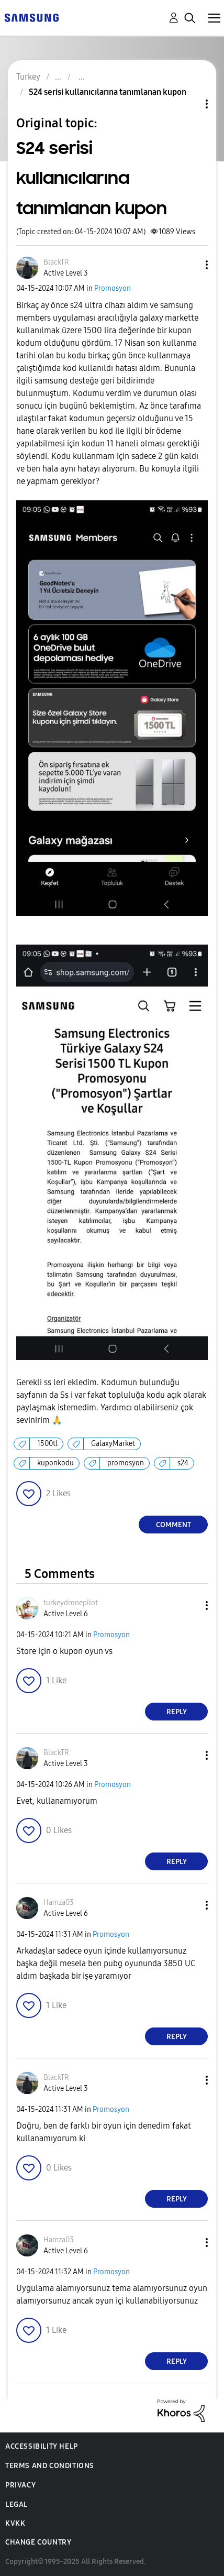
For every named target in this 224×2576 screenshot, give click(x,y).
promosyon (125, 1463)
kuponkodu (55, 1463)
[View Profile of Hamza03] (58, 1902)
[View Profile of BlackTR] (56, 262)
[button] (189, 265)
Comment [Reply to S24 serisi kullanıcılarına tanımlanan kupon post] (173, 1524)
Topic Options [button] (189, 104)
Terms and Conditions (49, 2465)
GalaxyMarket (113, 1443)
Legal (16, 2504)
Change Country (38, 2542)
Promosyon (112, 288)
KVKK (15, 2523)
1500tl (47, 1443)
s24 (182, 1463)
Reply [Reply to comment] (176, 1711)
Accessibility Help (41, 2446)
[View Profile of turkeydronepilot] (70, 1602)
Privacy (20, 2485)
